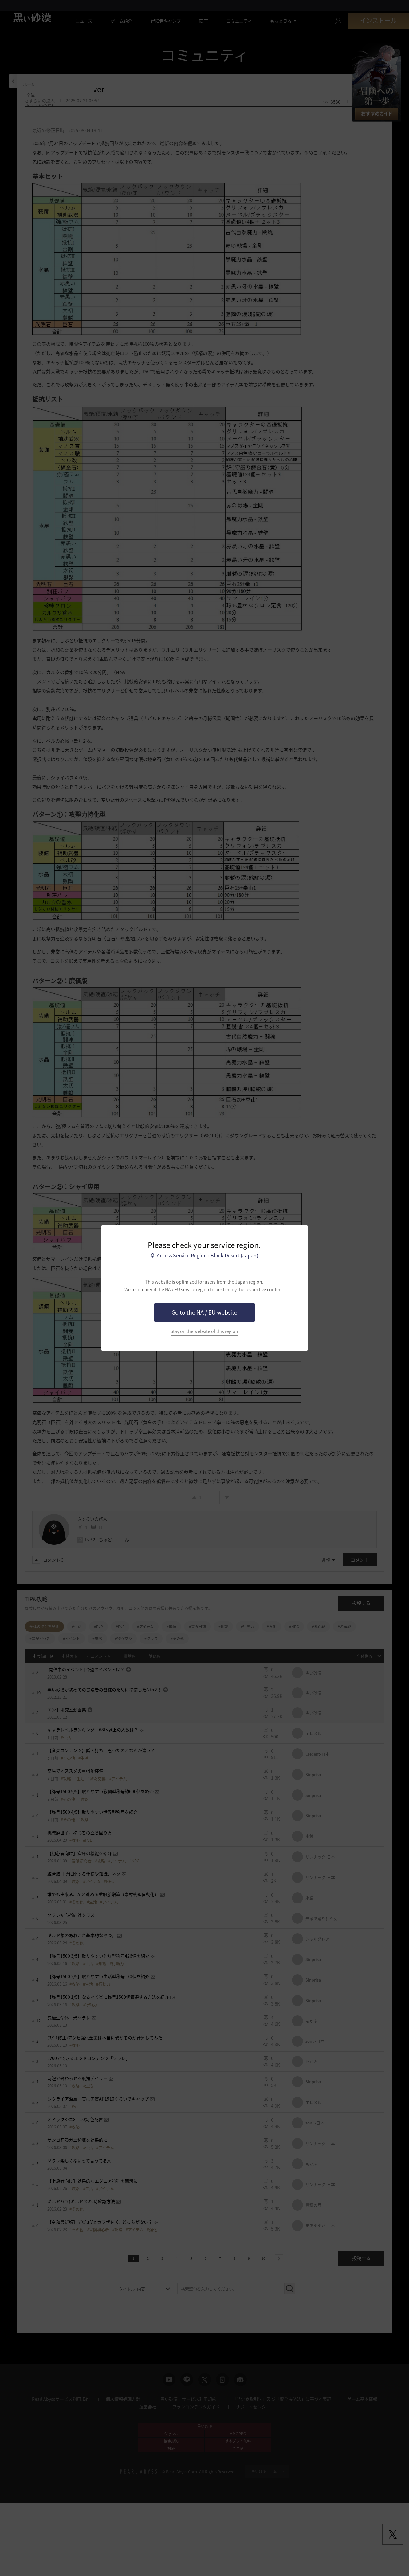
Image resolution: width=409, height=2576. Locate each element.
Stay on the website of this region (204, 1331)
